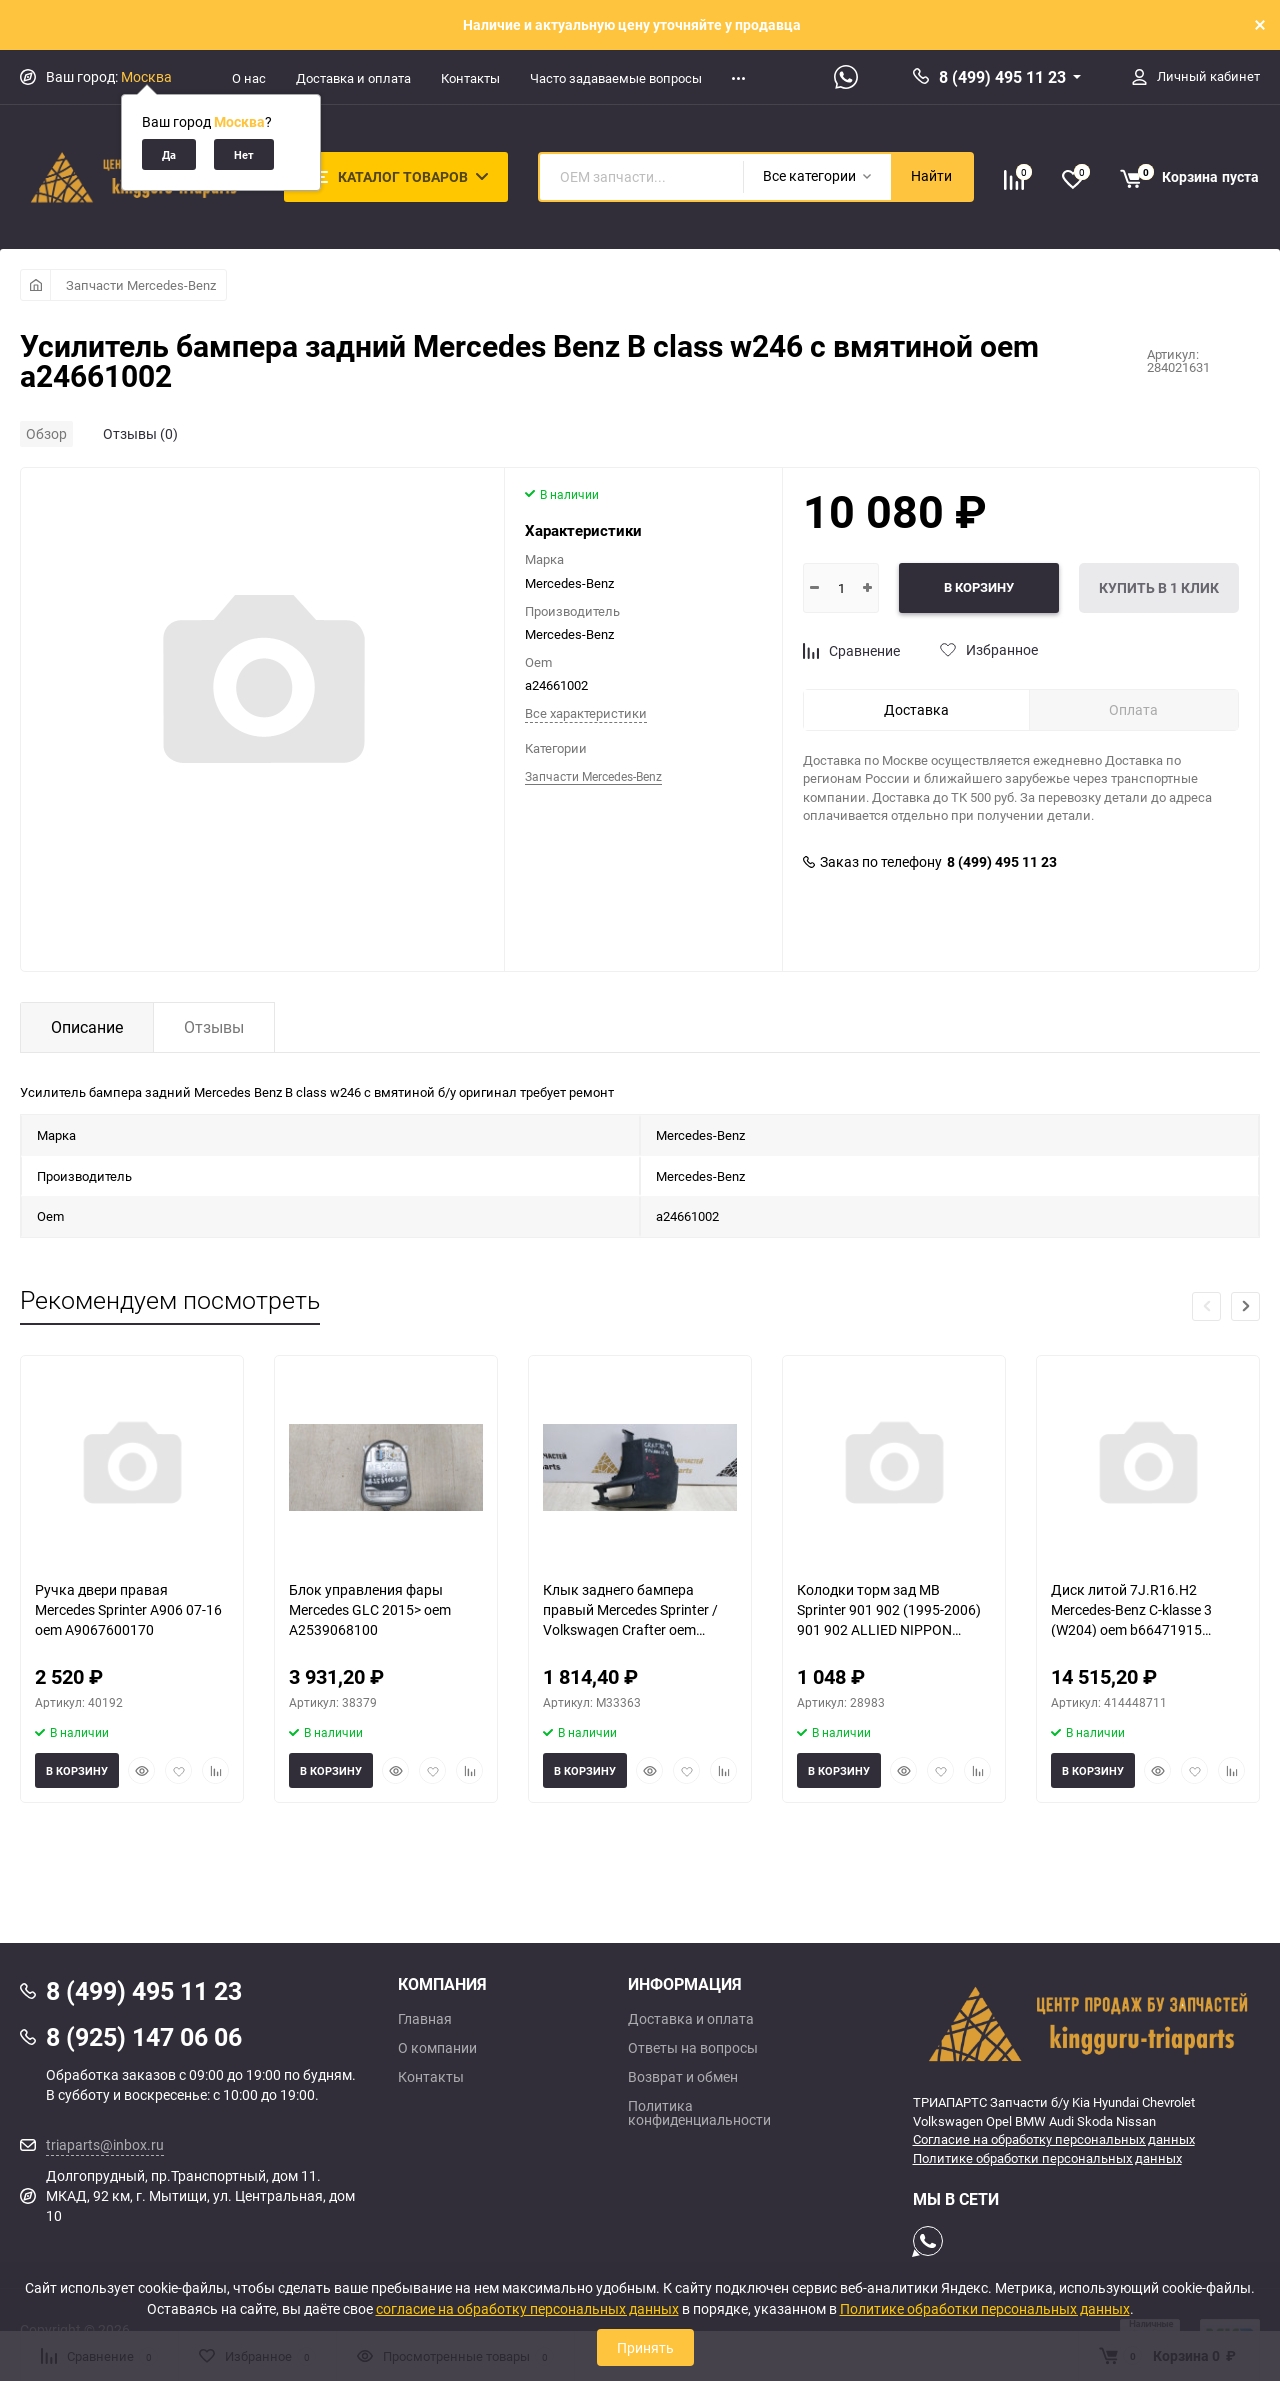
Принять (645, 2347)
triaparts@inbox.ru (105, 2144)
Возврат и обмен (683, 2077)
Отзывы (214, 1027)
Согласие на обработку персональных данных (1054, 2139)
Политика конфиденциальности (699, 2113)
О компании (437, 2048)
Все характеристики (586, 713)
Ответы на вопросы (693, 2048)
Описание (87, 1027)
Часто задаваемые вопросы (616, 78)
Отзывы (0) (140, 433)
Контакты (470, 78)
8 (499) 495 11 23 (1002, 77)
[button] (1245, 1306)
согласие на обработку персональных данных (527, 2308)
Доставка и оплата (353, 78)
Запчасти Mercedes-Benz (141, 285)
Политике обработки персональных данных (1047, 2158)
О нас (249, 78)
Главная (425, 2019)
